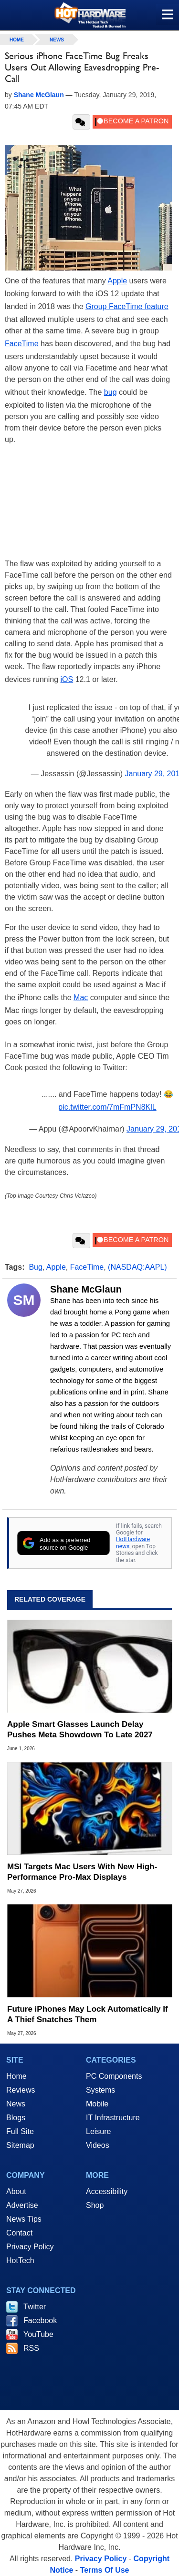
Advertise (22, 2205)
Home (16, 2076)
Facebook (40, 2320)
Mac (81, 997)
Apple (117, 281)
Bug (35, 1267)
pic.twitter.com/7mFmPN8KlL (107, 1107)
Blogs (15, 2118)
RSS (31, 2348)
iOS (67, 679)
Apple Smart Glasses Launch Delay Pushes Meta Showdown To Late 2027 (80, 1729)
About (16, 2191)
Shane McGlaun (86, 1289)
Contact (19, 2233)
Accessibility (106, 2191)
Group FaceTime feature (126, 306)
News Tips (24, 2219)
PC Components (114, 2076)
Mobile (97, 2104)
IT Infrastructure (113, 2118)
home (17, 39)
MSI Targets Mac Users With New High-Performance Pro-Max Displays (82, 1872)
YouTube (38, 2334)
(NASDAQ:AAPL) (137, 1267)
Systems (100, 2090)
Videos (97, 2145)
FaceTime (22, 344)
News (57, 39)
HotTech (20, 2260)
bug (110, 392)
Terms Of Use (104, 2570)
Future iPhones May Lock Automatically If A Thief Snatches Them (87, 2014)
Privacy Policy (30, 2247)
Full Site (20, 2131)
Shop (95, 2205)
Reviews (20, 2090)
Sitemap (20, 2145)
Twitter (34, 2307)
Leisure (98, 2131)
